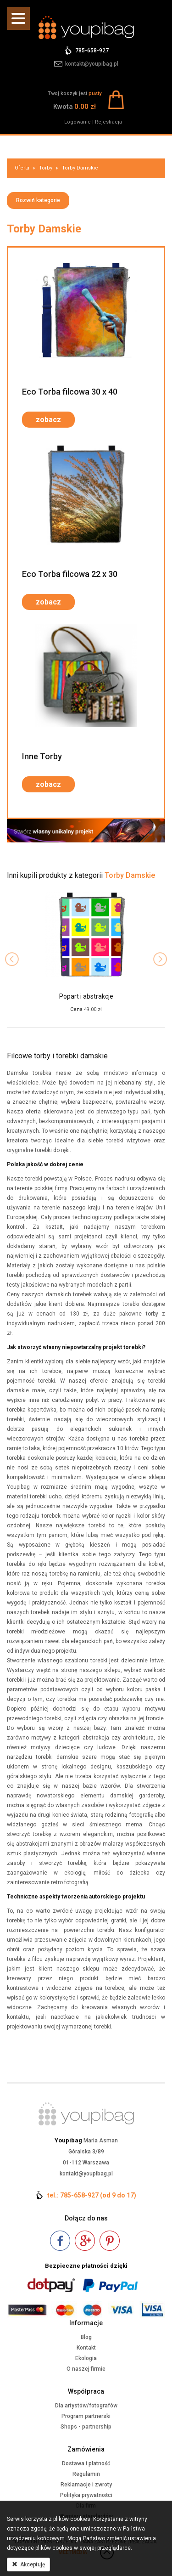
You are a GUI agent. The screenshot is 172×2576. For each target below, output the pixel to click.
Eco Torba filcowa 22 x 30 (69, 574)
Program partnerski (86, 2416)
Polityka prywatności (86, 2495)
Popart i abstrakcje (86, 996)
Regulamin (86, 2474)
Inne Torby (42, 756)
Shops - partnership (86, 2426)
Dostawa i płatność (86, 2463)
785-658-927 (92, 50)
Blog (86, 2337)
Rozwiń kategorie (38, 200)
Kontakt (86, 2347)
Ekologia (86, 2358)
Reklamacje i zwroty (86, 2484)
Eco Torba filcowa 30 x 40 (69, 391)
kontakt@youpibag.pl (91, 64)
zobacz (48, 419)
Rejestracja (108, 122)
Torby (45, 168)
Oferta (22, 168)
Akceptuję (28, 2564)
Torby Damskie (80, 168)
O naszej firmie (86, 2369)
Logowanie (77, 122)
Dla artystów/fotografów (86, 2405)
